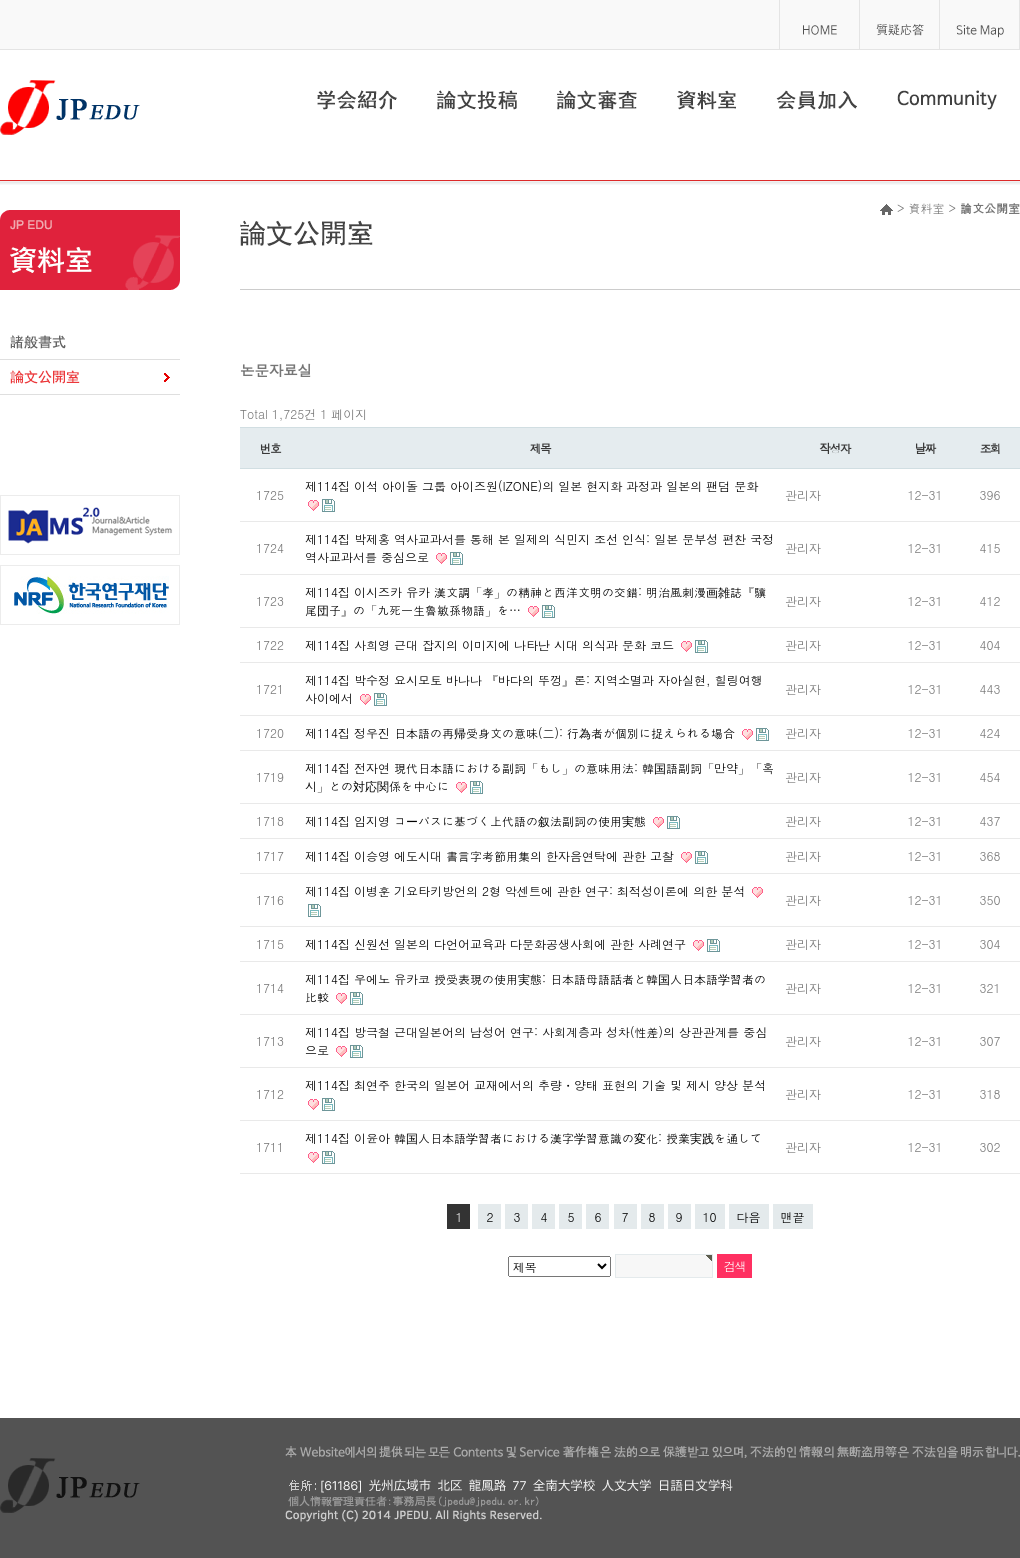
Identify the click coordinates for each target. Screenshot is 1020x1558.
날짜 (925, 448)
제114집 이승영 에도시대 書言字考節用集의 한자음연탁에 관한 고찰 (491, 855)
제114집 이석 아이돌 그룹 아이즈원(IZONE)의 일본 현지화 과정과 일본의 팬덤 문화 (531, 485)
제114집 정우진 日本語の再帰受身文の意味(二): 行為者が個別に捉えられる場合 (522, 732)
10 (710, 1216)
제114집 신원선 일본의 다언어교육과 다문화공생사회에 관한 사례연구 (497, 943)
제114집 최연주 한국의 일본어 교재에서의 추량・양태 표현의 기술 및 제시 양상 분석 (535, 1084)
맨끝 (793, 1216)
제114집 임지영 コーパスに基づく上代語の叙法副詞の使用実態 (477, 820)
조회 (990, 448)
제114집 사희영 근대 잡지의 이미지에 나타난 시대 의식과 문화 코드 (491, 644)
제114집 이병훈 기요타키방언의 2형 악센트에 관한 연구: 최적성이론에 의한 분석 (527, 890)
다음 (749, 1216)
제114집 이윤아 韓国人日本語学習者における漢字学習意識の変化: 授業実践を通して (533, 1137)
